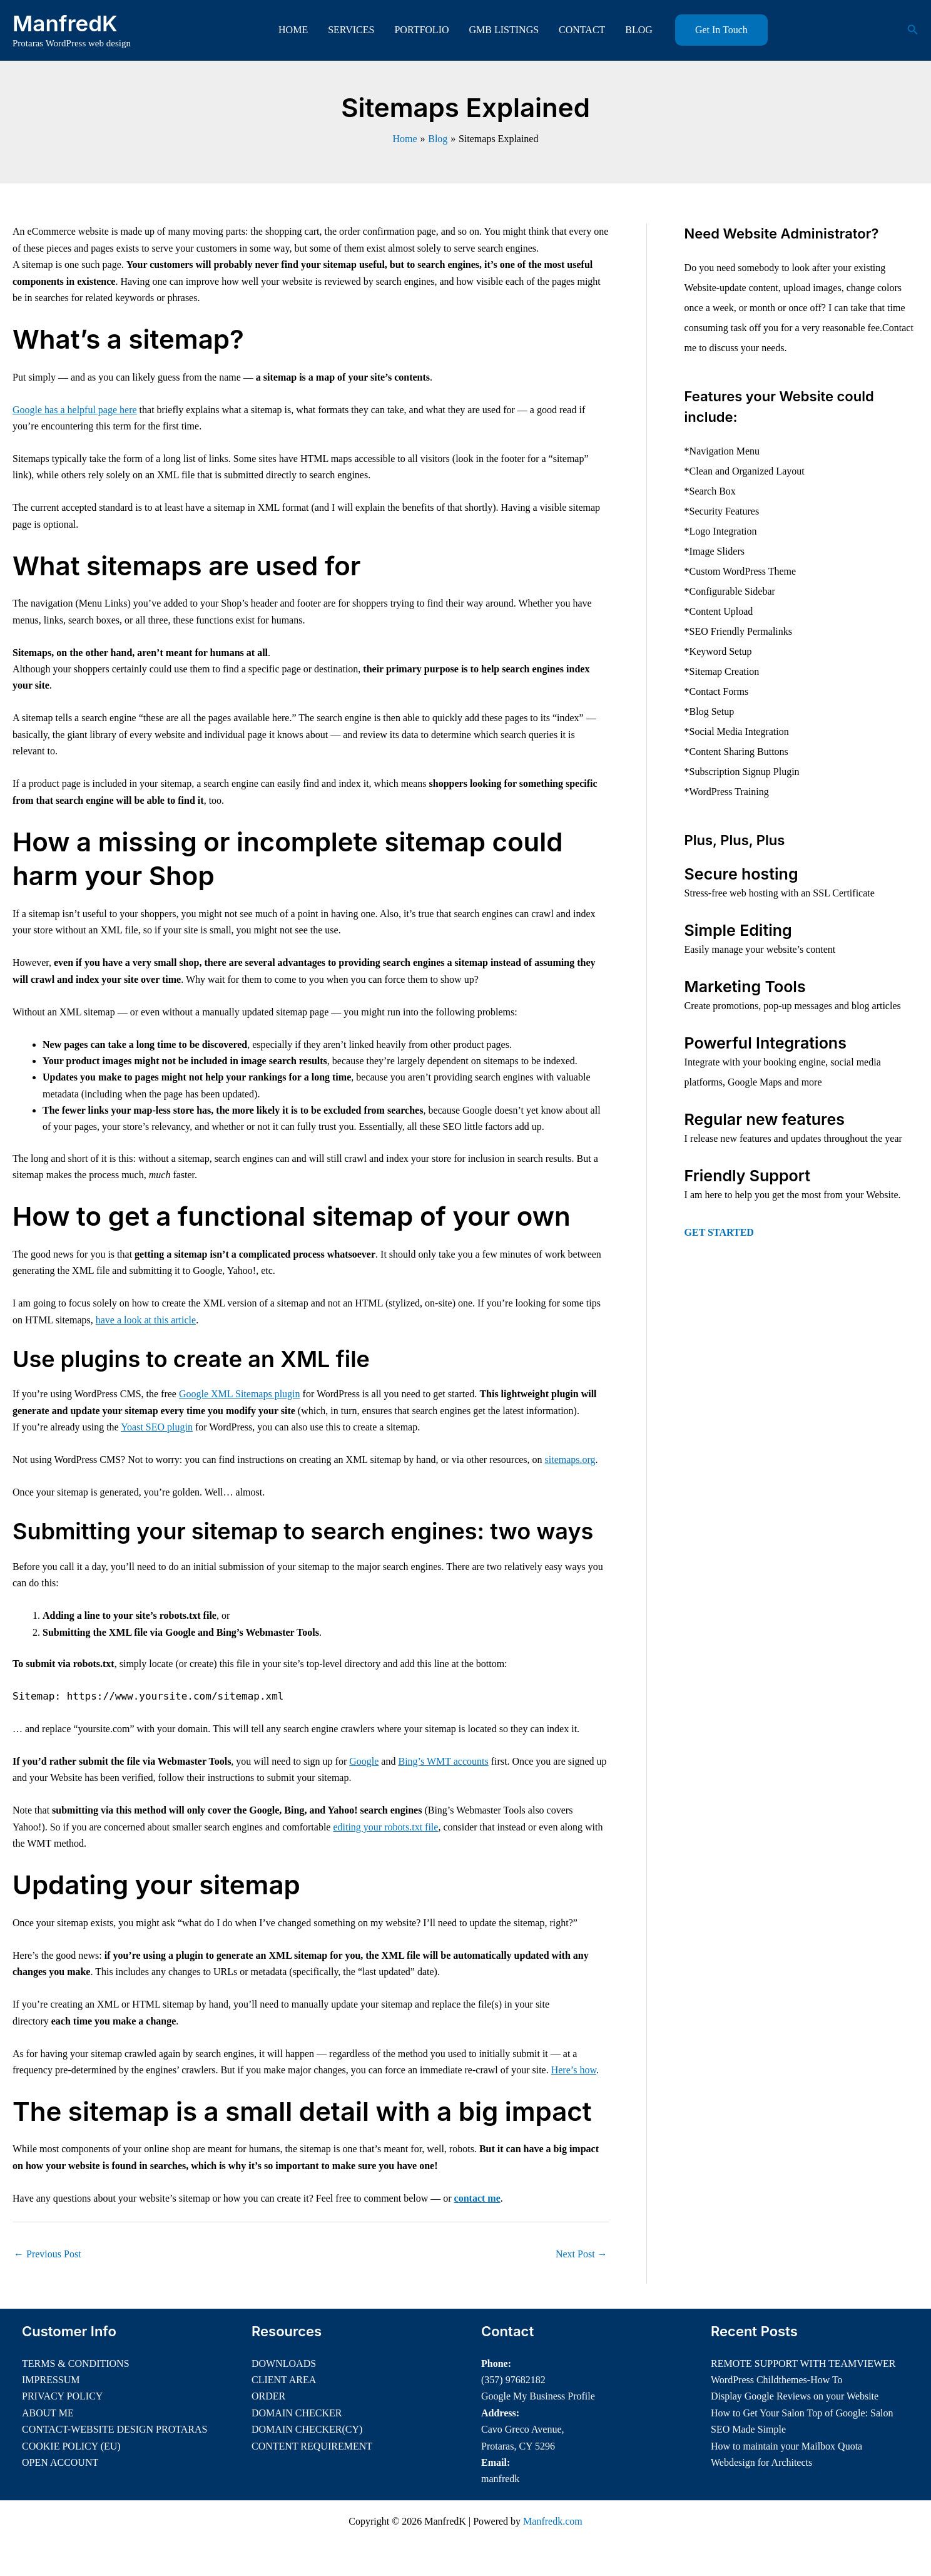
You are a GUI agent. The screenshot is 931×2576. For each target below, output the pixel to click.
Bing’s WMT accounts (443, 1761)
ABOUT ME (48, 2413)
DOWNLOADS (284, 2363)
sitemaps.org (570, 1459)
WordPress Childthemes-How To (777, 2379)
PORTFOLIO (421, 29)
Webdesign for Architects (761, 2462)
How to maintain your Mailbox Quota (786, 2446)
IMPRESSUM (50, 2379)
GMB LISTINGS (504, 29)
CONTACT (582, 29)
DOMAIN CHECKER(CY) (307, 2429)
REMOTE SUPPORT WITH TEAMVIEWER (803, 2363)
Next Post (582, 2254)
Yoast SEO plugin (157, 1427)
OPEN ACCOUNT (60, 2462)
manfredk (500, 2478)
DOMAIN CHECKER (297, 2413)
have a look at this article (146, 1320)
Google (364, 1761)
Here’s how (573, 2070)
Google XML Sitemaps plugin (239, 1393)
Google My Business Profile (538, 2396)
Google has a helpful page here (75, 409)
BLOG (639, 29)
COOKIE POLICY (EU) (71, 2446)
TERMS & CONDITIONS (76, 2363)
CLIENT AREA (284, 2379)
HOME (293, 29)
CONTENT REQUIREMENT (312, 2446)
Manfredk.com (553, 2521)
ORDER (268, 2396)
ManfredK (65, 23)
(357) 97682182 (513, 2379)
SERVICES (351, 29)
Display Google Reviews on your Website (794, 2396)
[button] (721, 30)
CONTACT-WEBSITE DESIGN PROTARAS (114, 2429)
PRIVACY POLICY (62, 2396)
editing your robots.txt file (385, 1827)
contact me (477, 2198)
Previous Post (47, 2254)
